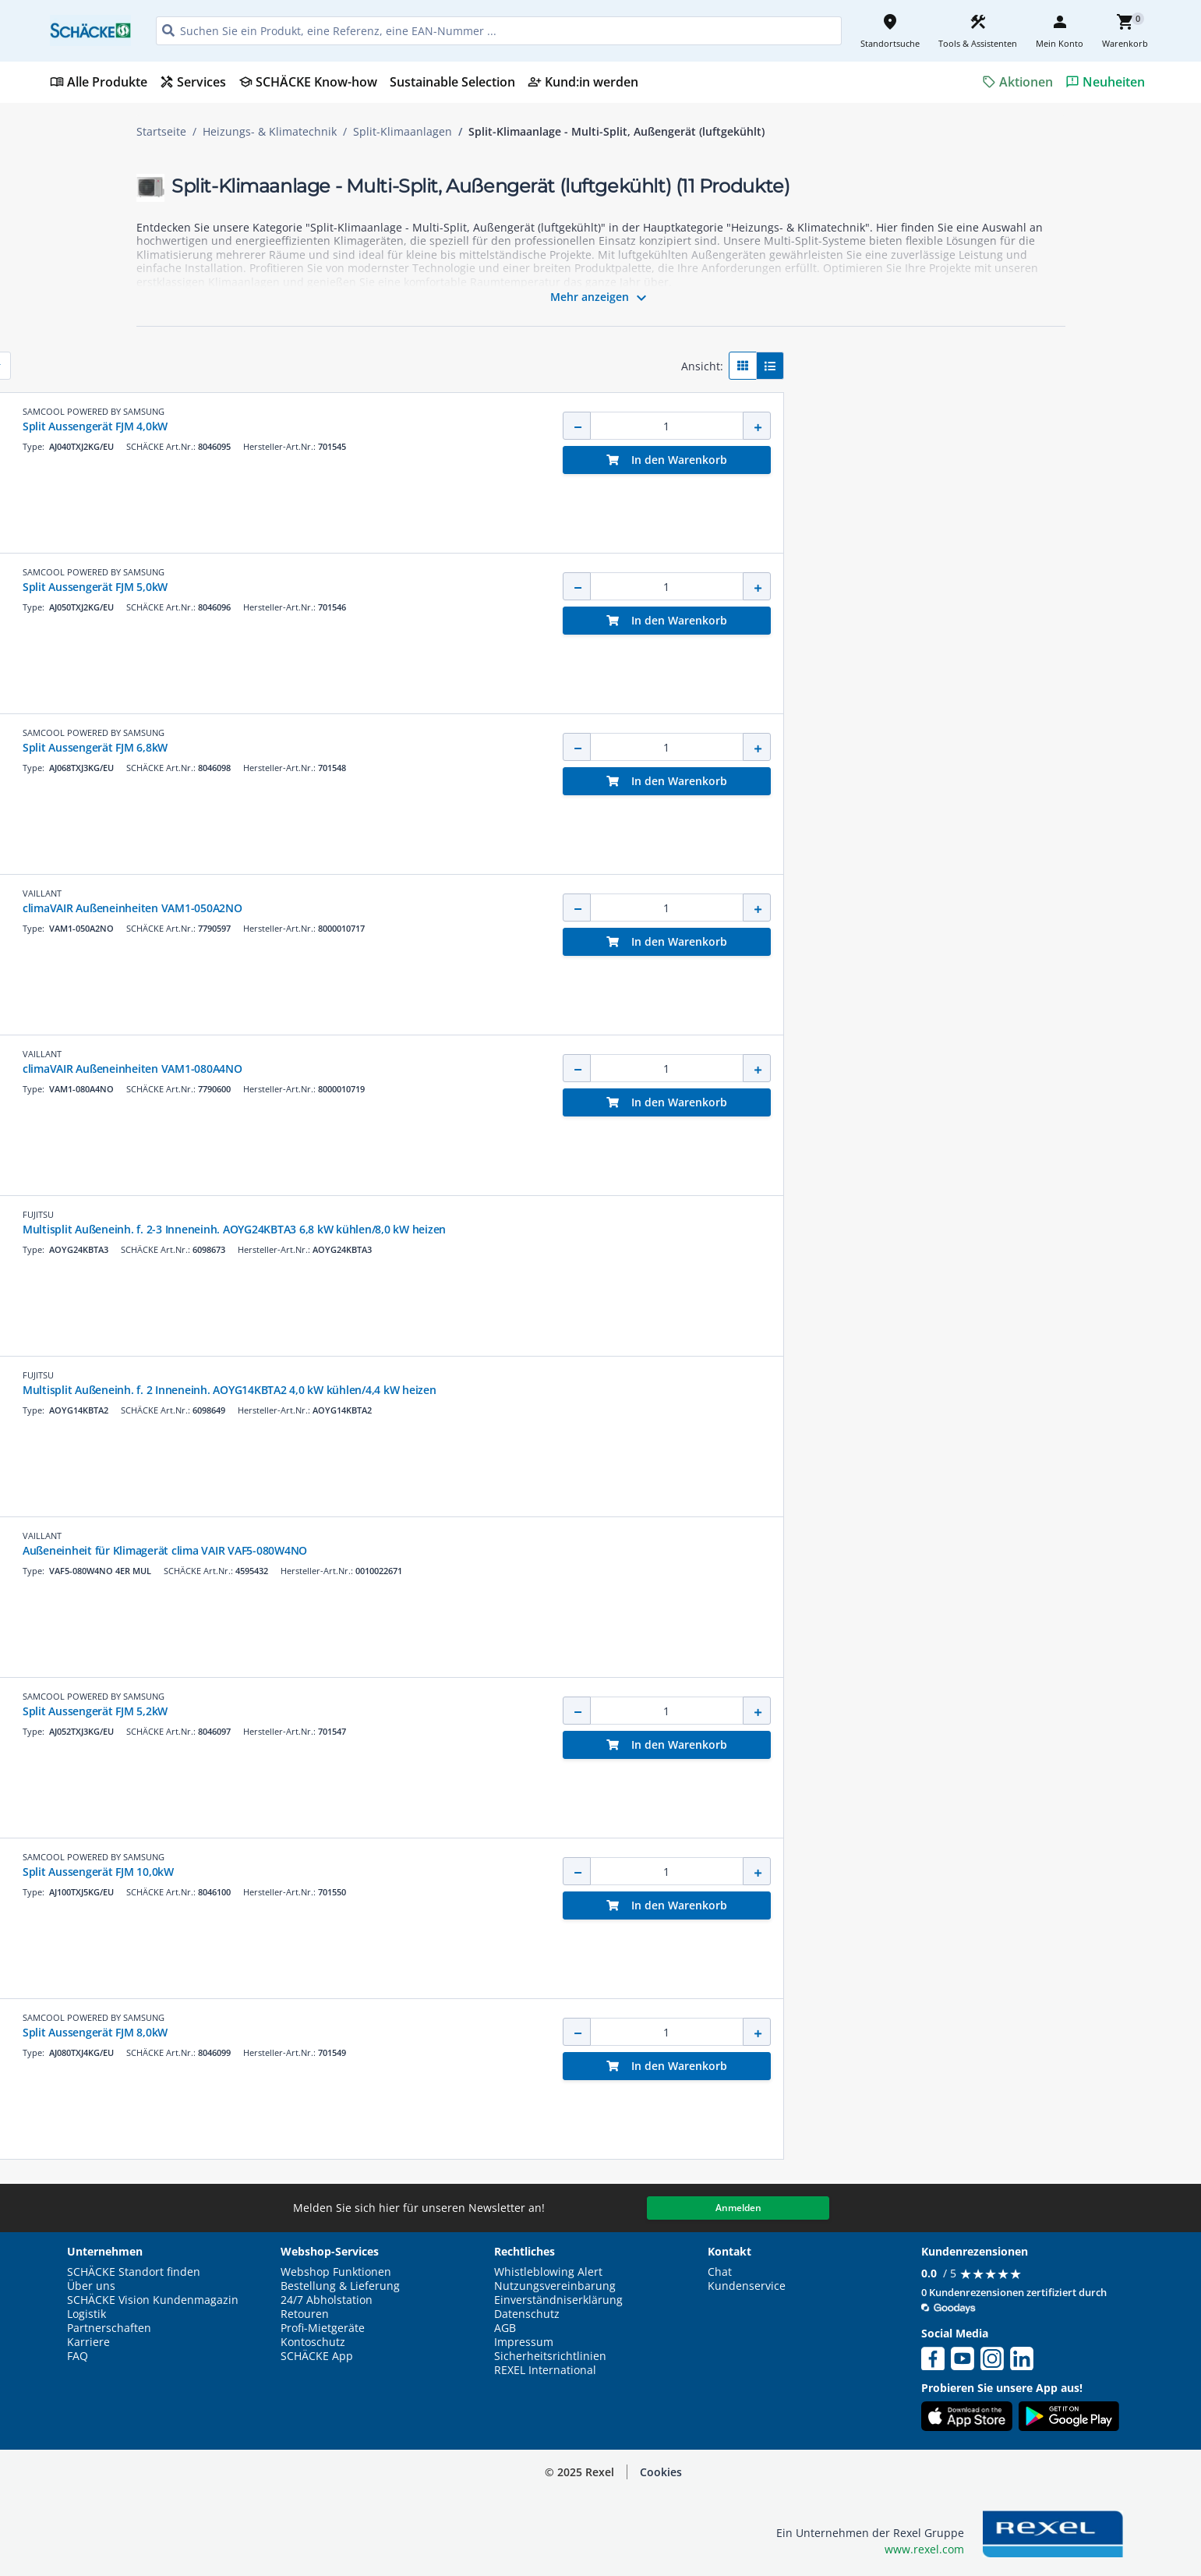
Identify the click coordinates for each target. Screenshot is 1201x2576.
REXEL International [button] (545, 2370)
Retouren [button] (305, 2314)
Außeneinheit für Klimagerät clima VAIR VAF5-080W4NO (639, 1550)
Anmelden (738, 2207)
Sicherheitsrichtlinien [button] (550, 2356)
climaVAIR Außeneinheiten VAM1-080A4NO (607, 1068)
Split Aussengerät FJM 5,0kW (569, 586)
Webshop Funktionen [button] (336, 2272)
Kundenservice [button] (747, 2286)
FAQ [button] (77, 2356)
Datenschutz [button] (527, 2314)
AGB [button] (505, 2328)
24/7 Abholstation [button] (327, 2300)
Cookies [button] (661, 2472)
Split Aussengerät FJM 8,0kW (569, 2032)
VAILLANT (516, 893)
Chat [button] (720, 2272)
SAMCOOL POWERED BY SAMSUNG (568, 411)
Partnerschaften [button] (109, 2328)
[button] (246, 360)
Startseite (161, 132)
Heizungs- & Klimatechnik (270, 132)
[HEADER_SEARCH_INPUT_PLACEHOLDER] (499, 30)
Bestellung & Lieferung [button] (340, 2286)
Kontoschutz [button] (313, 2342)
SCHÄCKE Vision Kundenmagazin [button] (152, 2300)
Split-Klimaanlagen (402, 132)
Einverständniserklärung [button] (558, 2300)
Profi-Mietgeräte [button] (323, 2328)
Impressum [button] (523, 2342)
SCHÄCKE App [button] (317, 2356)
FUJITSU (512, 1214)
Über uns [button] (91, 2286)
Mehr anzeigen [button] (600, 297)
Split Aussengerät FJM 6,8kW (569, 747)
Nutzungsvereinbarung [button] (555, 2286)
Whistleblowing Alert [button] (548, 2272)
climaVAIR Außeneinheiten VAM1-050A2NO (607, 908)
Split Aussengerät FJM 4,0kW (569, 426)
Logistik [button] (86, 2314)
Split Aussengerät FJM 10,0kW (572, 1871)
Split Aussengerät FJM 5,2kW (569, 1711)
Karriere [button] (88, 2342)
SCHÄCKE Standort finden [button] (133, 2272)
